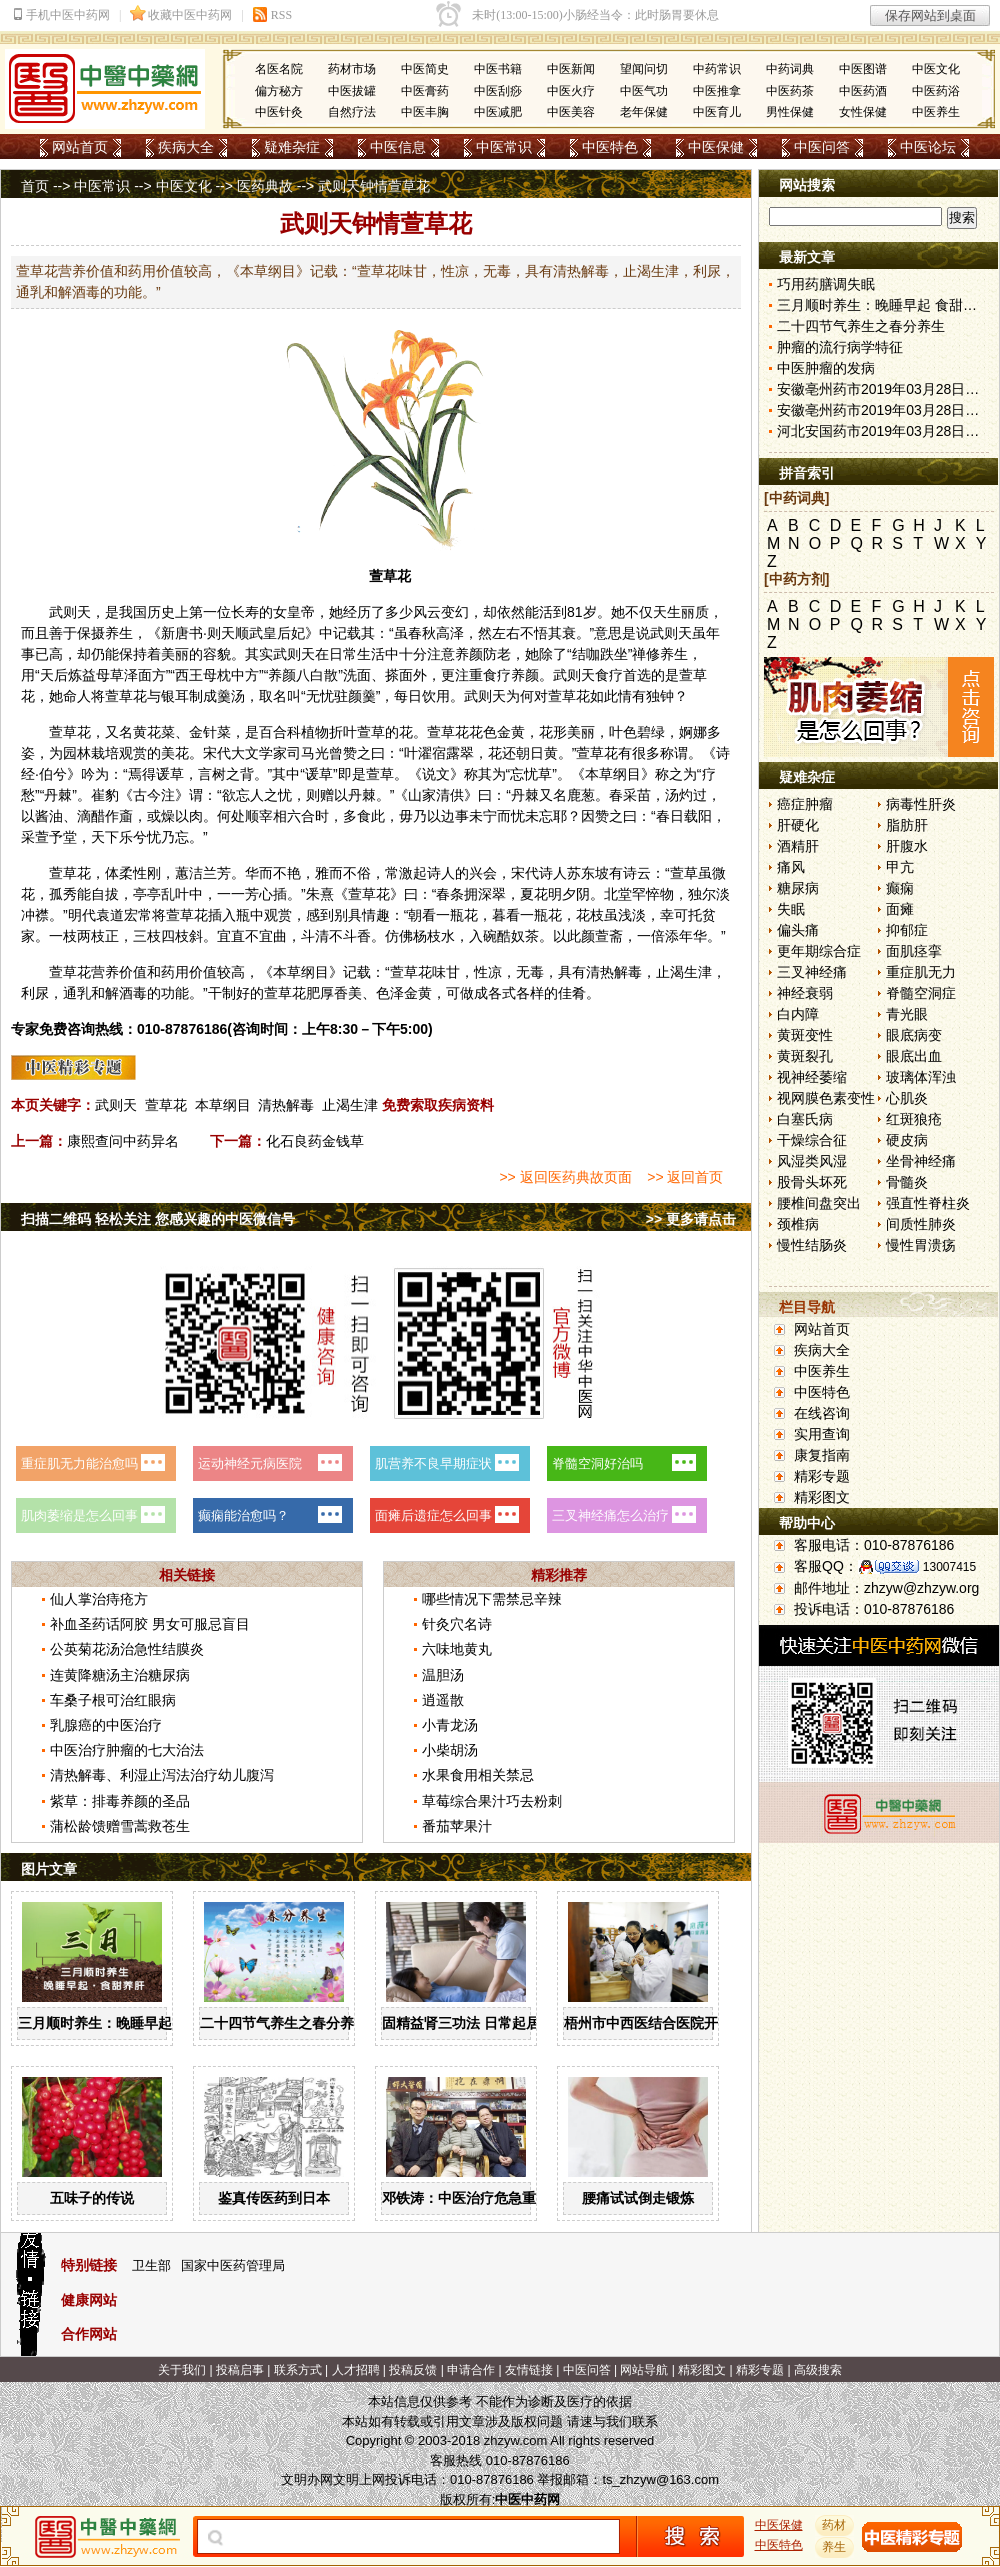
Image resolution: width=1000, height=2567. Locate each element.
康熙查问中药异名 (123, 1141)
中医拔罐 (352, 91)
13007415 (949, 1567)
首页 (35, 186)
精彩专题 (822, 1476)
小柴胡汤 (450, 1750)
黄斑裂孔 (805, 1056)
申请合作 (471, 2370)
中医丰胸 (425, 112)
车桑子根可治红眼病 (113, 1700)
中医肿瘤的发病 (826, 368)
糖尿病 (798, 888)
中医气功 (644, 91)
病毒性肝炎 (921, 804)
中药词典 (790, 69)
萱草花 (166, 1105)
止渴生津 (350, 1105)
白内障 (798, 1014)
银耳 (175, 696)
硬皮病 (907, 1140)
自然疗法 (352, 112)
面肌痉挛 (914, 951)
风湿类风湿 (812, 1161)
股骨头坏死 (812, 1182)
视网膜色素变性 (826, 1098)
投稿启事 (240, 2370)
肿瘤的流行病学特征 (840, 347)
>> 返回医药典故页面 (565, 1177)
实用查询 (822, 1434)
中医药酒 (863, 91)
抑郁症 (907, 930)
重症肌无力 (921, 972)
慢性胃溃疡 (921, 1245)
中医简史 (425, 69)
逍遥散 (443, 1700)
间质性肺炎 (921, 1224)
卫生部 (151, 2265)
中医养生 (936, 112)
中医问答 (822, 147)
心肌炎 (907, 1098)
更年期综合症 (819, 951)
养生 (119, 633)
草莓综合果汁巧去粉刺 (492, 1801)
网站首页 (80, 147)
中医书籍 (498, 69)
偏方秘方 (279, 91)
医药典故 (265, 186)
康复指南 (822, 1455)
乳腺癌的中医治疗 (106, 1725)
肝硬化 (798, 825)
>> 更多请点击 (691, 1219)
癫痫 (900, 888)
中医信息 (398, 147)
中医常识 (504, 147)
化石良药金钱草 (315, 1141)
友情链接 (529, 2370)
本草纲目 (223, 1105)
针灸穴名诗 (457, 1624)
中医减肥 (498, 112)
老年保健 (644, 112)
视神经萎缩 (812, 1077)
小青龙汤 (450, 1725)
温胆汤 (443, 1675)
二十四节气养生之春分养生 (284, 2023)
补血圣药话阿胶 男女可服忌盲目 (150, 1624)
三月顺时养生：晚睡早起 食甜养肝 (125, 2023)
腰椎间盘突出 (819, 1203)
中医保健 (716, 147)
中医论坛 (928, 147)
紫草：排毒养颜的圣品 (120, 1801)
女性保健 (863, 112)
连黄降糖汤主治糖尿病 (120, 1675)
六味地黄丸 (457, 1649)
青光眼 (907, 1014)
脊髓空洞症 (921, 993)
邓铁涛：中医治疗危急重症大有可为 (494, 2198)
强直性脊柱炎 (928, 1203)
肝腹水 (907, 846)
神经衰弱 (805, 993)
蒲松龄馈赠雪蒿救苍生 (120, 1826)
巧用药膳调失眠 (826, 284)
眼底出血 (914, 1056)
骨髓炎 (907, 1182)
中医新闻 (571, 69)
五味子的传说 (92, 2198)
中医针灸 (279, 112)
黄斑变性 (805, 1035)
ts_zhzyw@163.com (660, 2479)
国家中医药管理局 (233, 2265)
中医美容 (571, 112)
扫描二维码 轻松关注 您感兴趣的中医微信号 (158, 1219)
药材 (835, 2525)
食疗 (497, 675)
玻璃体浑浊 (921, 1077)
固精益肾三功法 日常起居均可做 (482, 2023)
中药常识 (717, 69)
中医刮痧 (498, 91)
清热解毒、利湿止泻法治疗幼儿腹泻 (162, 1775)
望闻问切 (644, 69)
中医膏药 (425, 91)
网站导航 (644, 2370)
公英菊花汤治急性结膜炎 (127, 1649)
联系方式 (298, 2370)
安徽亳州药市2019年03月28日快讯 (885, 389)
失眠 (791, 909)
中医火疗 (571, 91)
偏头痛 (798, 930)
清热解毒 (286, 1105)
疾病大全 (186, 147)
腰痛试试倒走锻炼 (638, 2198)
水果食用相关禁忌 (478, 1775)
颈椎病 (798, 1224)
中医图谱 (863, 69)
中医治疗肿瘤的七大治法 (127, 1750)
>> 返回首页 (685, 1177)
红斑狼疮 (914, 1119)
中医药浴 (936, 91)
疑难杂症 (292, 147)
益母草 (103, 675)
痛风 (791, 867)
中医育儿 (717, 112)
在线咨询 (822, 1413)
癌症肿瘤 (805, 804)
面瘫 (900, 909)
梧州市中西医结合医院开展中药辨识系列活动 (704, 2023)
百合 (273, 732)
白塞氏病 (805, 1119)
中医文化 (936, 69)
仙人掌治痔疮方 (99, 1599)
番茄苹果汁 (457, 1826)
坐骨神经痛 (921, 1161)
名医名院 (279, 69)
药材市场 (352, 69)
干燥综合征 (812, 1140)
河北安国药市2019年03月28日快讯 (885, 431)
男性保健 (790, 112)
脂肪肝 (907, 825)
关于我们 (182, 2370)
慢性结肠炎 (812, 1245)
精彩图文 (822, 1497)
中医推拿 (717, 91)
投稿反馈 (413, 2370)
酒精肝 (798, 846)
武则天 (116, 1105)
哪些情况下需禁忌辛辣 (492, 1599)
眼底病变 (914, 1035)
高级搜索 (818, 2370)
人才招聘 (356, 2370)
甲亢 (900, 867)
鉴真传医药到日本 (274, 2198)
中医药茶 (790, 91)
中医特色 (610, 147)
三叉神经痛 (812, 972)
